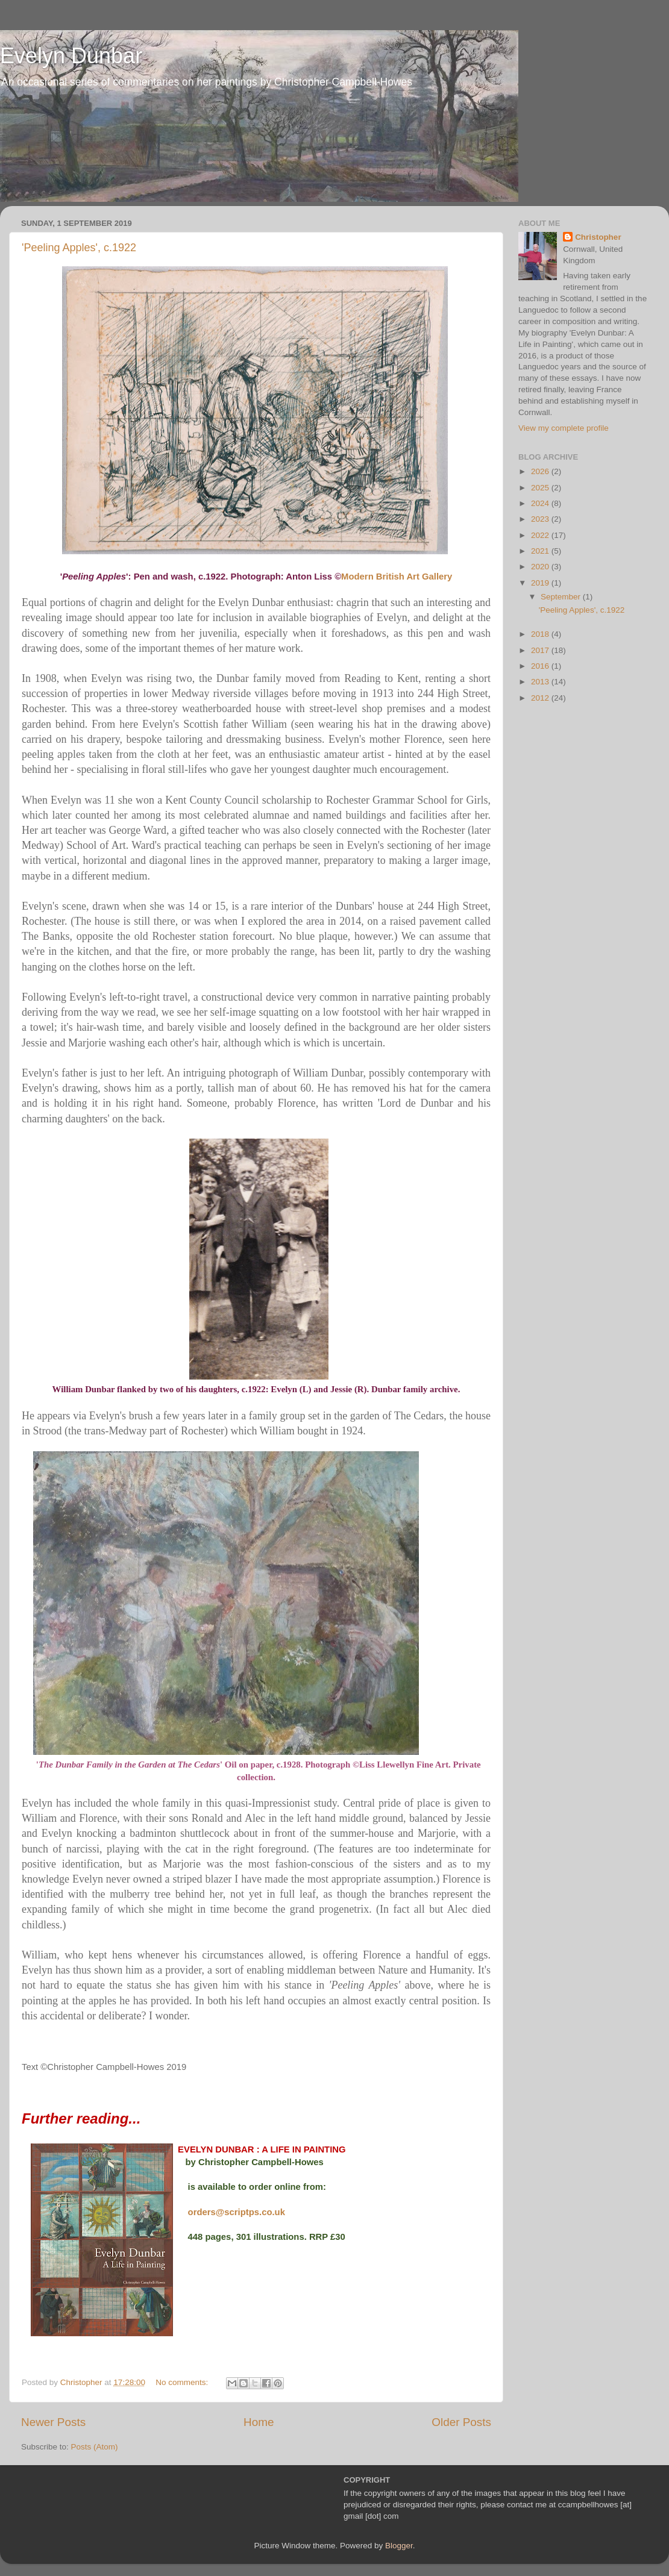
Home (258, 2422)
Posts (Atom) (94, 2446)
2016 (541, 666)
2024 (541, 503)
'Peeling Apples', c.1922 (79, 248)
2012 (541, 697)
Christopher (598, 237)
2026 (541, 471)
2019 (541, 582)
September (562, 596)
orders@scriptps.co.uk (236, 2212)
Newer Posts (53, 2422)
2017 (541, 650)
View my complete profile (563, 428)
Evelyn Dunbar (71, 55)
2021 (541, 550)
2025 (541, 487)
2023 (541, 519)
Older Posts (461, 2422)
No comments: (182, 2382)
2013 (541, 681)
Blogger (399, 2545)
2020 (541, 566)
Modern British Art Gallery (396, 576)
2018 (541, 634)
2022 (541, 535)
